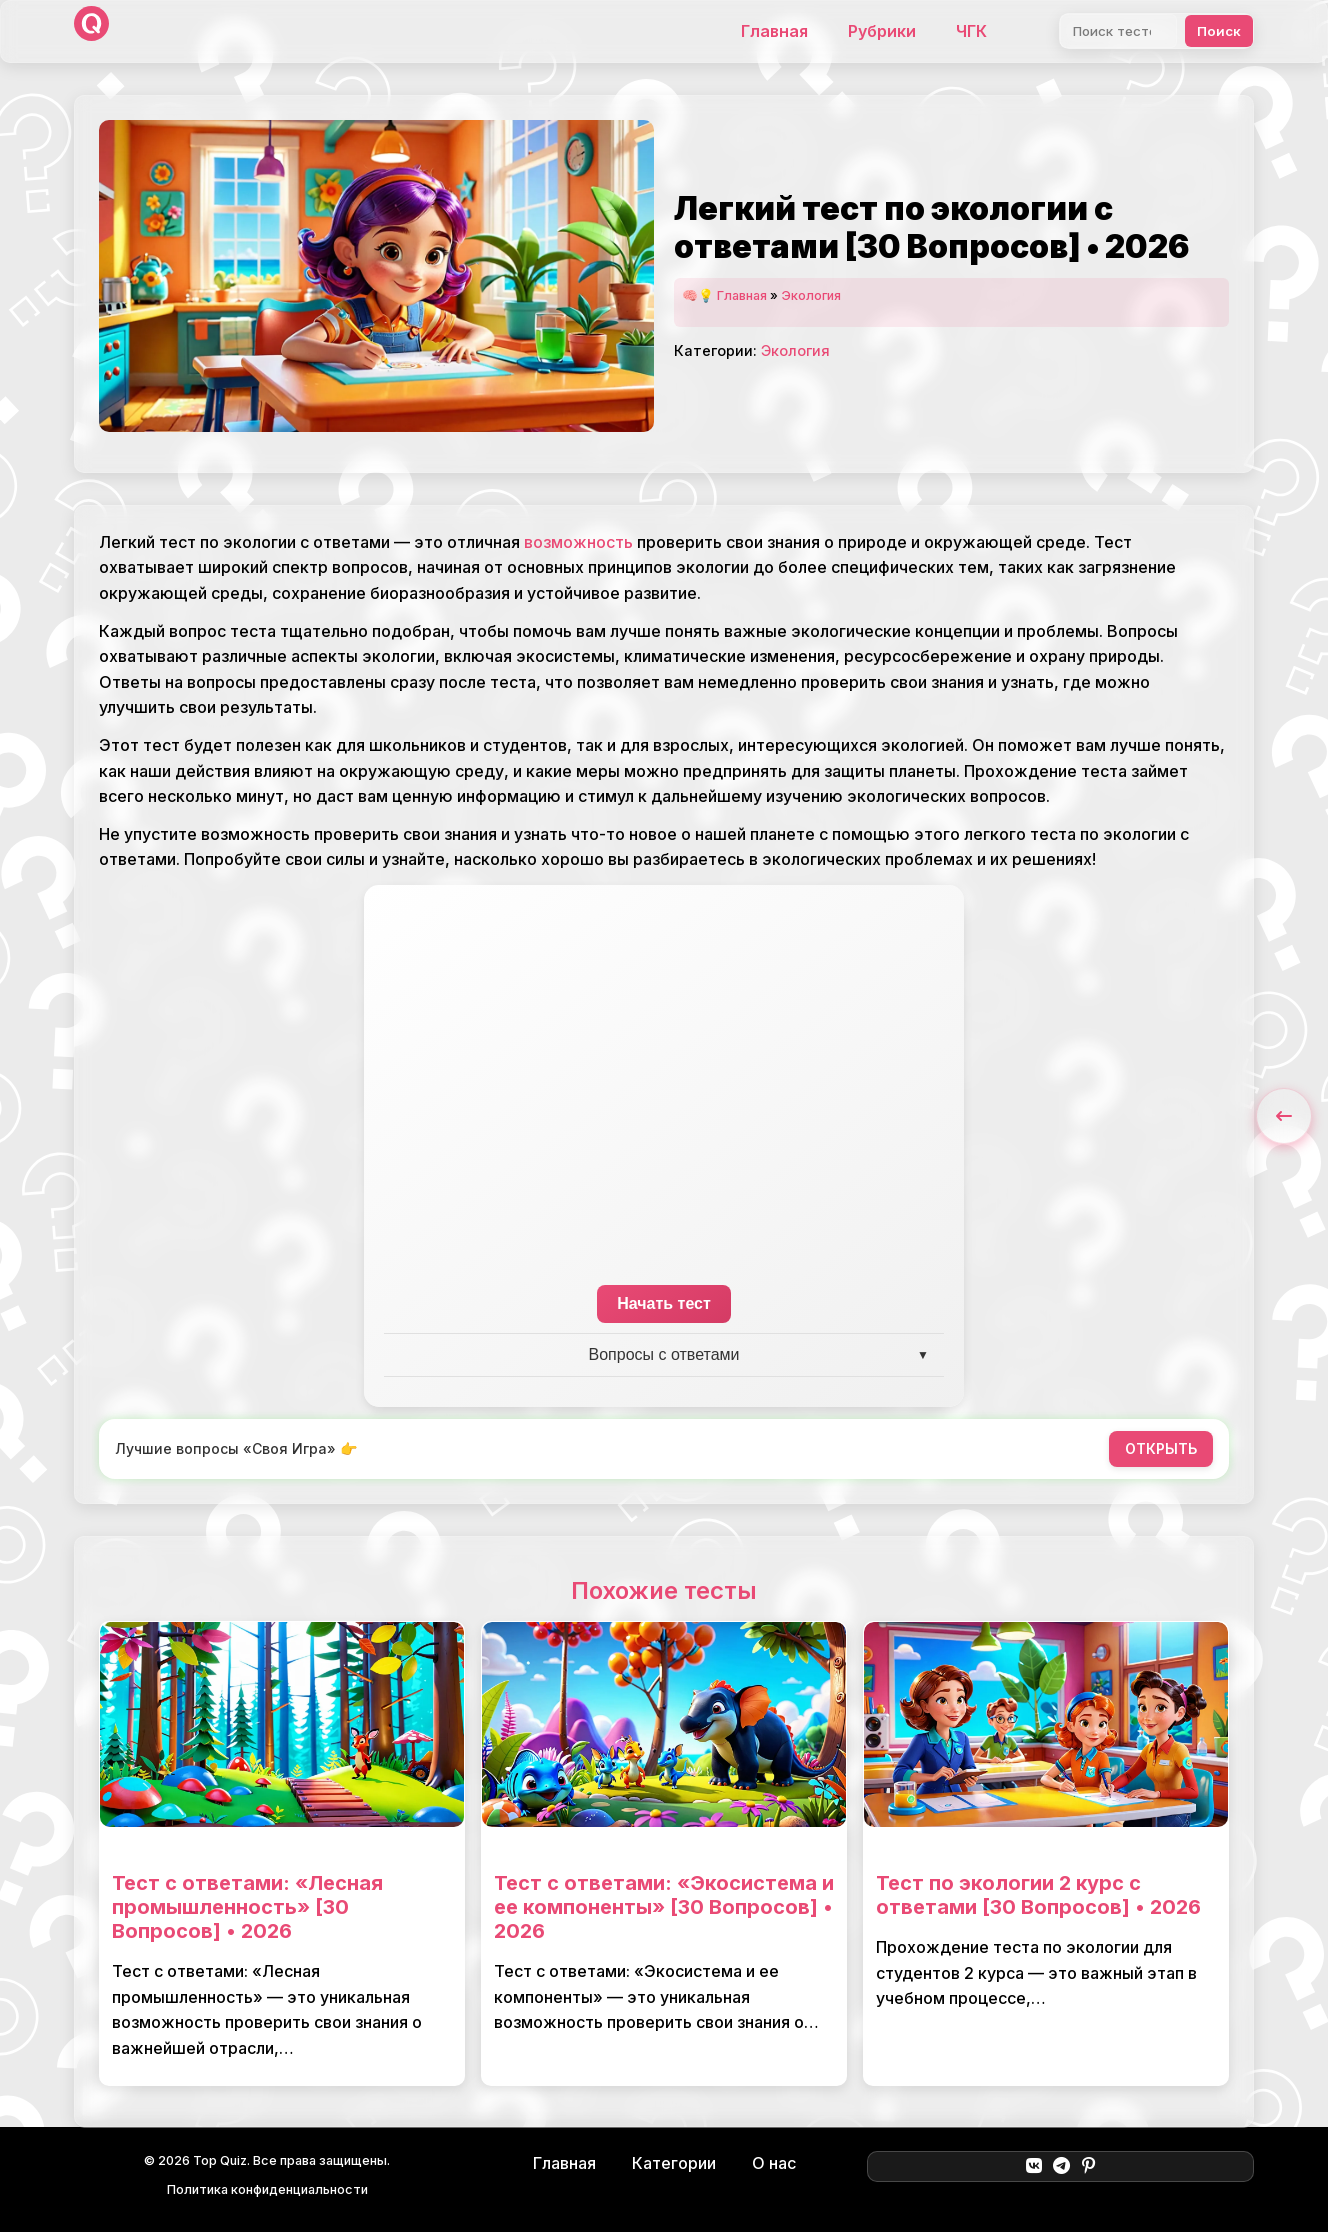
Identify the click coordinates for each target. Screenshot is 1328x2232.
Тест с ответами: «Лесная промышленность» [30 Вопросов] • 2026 (247, 1907)
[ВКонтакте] (1033, 2166)
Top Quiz (220, 2160)
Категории (674, 2163)
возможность (578, 542)
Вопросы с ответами (664, 1354)
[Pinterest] (1088, 2166)
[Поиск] (1118, 31)
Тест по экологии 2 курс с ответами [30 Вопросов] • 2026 (1038, 1895)
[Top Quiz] (91, 31)
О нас (774, 2163)
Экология (811, 295)
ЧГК (971, 31)
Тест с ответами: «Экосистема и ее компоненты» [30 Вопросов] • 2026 (664, 1907)
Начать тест (664, 1303)
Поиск (1219, 31)
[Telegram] (1061, 2166)
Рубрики (882, 31)
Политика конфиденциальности (267, 2189)
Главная (774, 31)
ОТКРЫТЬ (1161, 1448)
